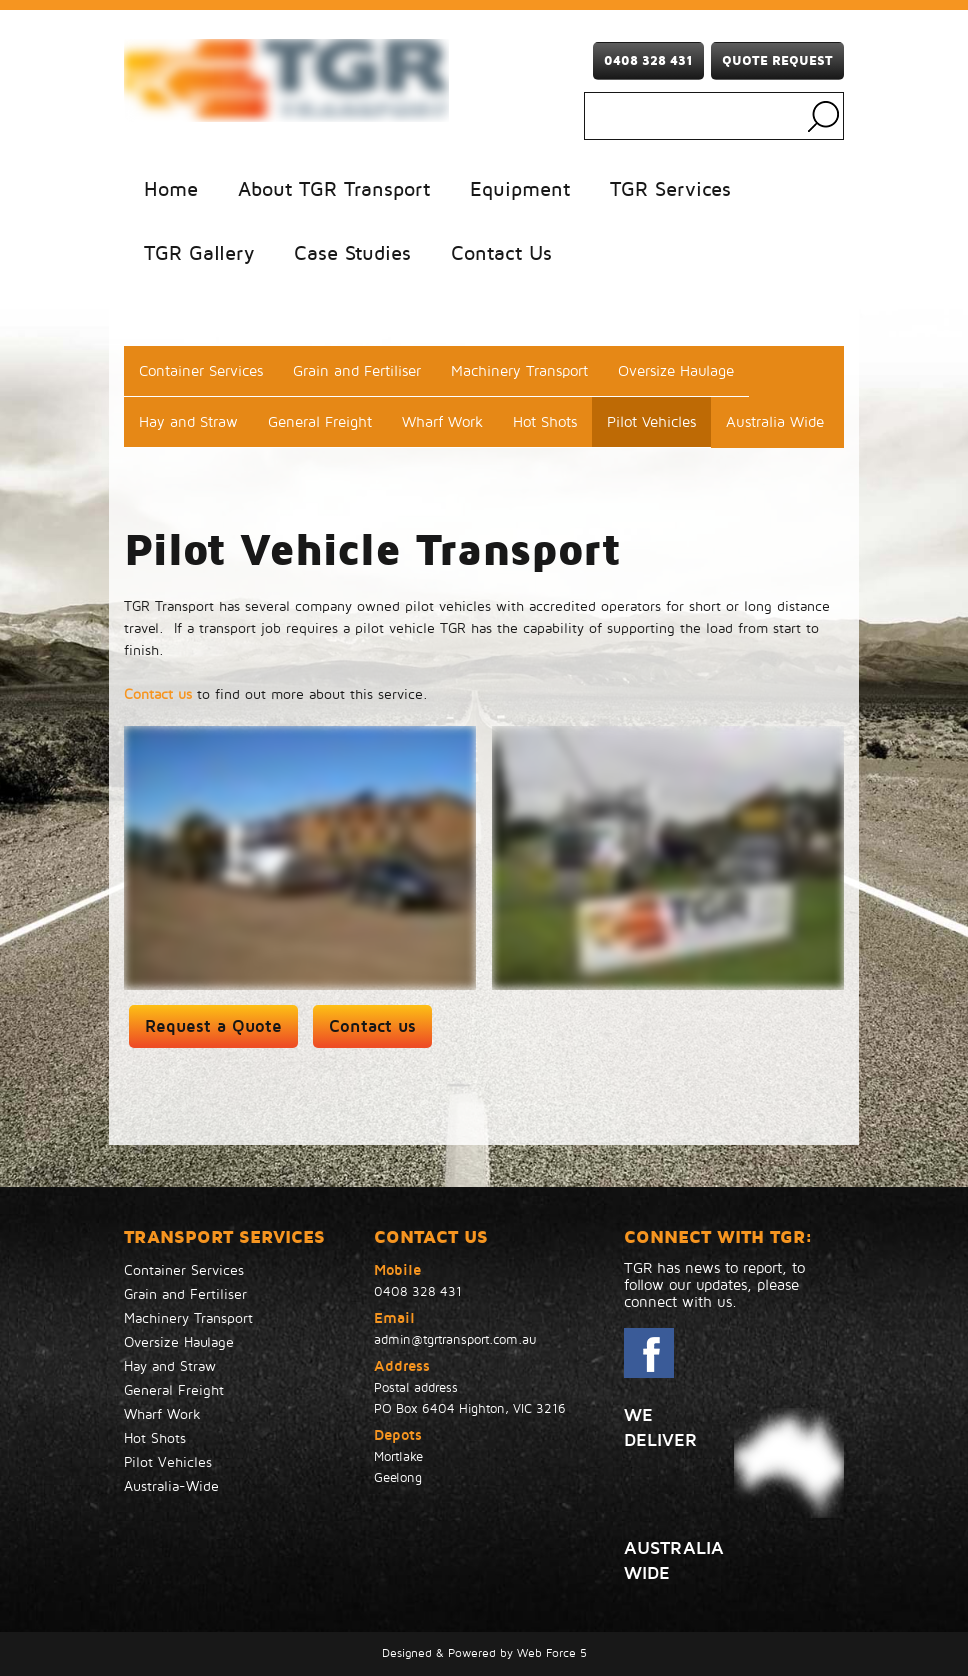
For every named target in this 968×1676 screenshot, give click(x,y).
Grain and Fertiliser (357, 371)
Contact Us (501, 254)
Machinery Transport (519, 371)
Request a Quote (213, 1026)
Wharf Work (442, 422)
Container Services (201, 371)
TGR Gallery (199, 254)
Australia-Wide (171, 1486)
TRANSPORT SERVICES (224, 1237)
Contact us (158, 694)
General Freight (320, 422)
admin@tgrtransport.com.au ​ (457, 1340)
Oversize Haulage (676, 371)
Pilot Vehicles (651, 422)
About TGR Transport (334, 190)
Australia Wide (775, 422)
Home (171, 190)
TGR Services (670, 190)
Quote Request (777, 61)
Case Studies (352, 254)
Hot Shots (545, 422)
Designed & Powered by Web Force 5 (484, 1653)
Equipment (520, 190)
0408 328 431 (648, 61)
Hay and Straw (188, 422)
